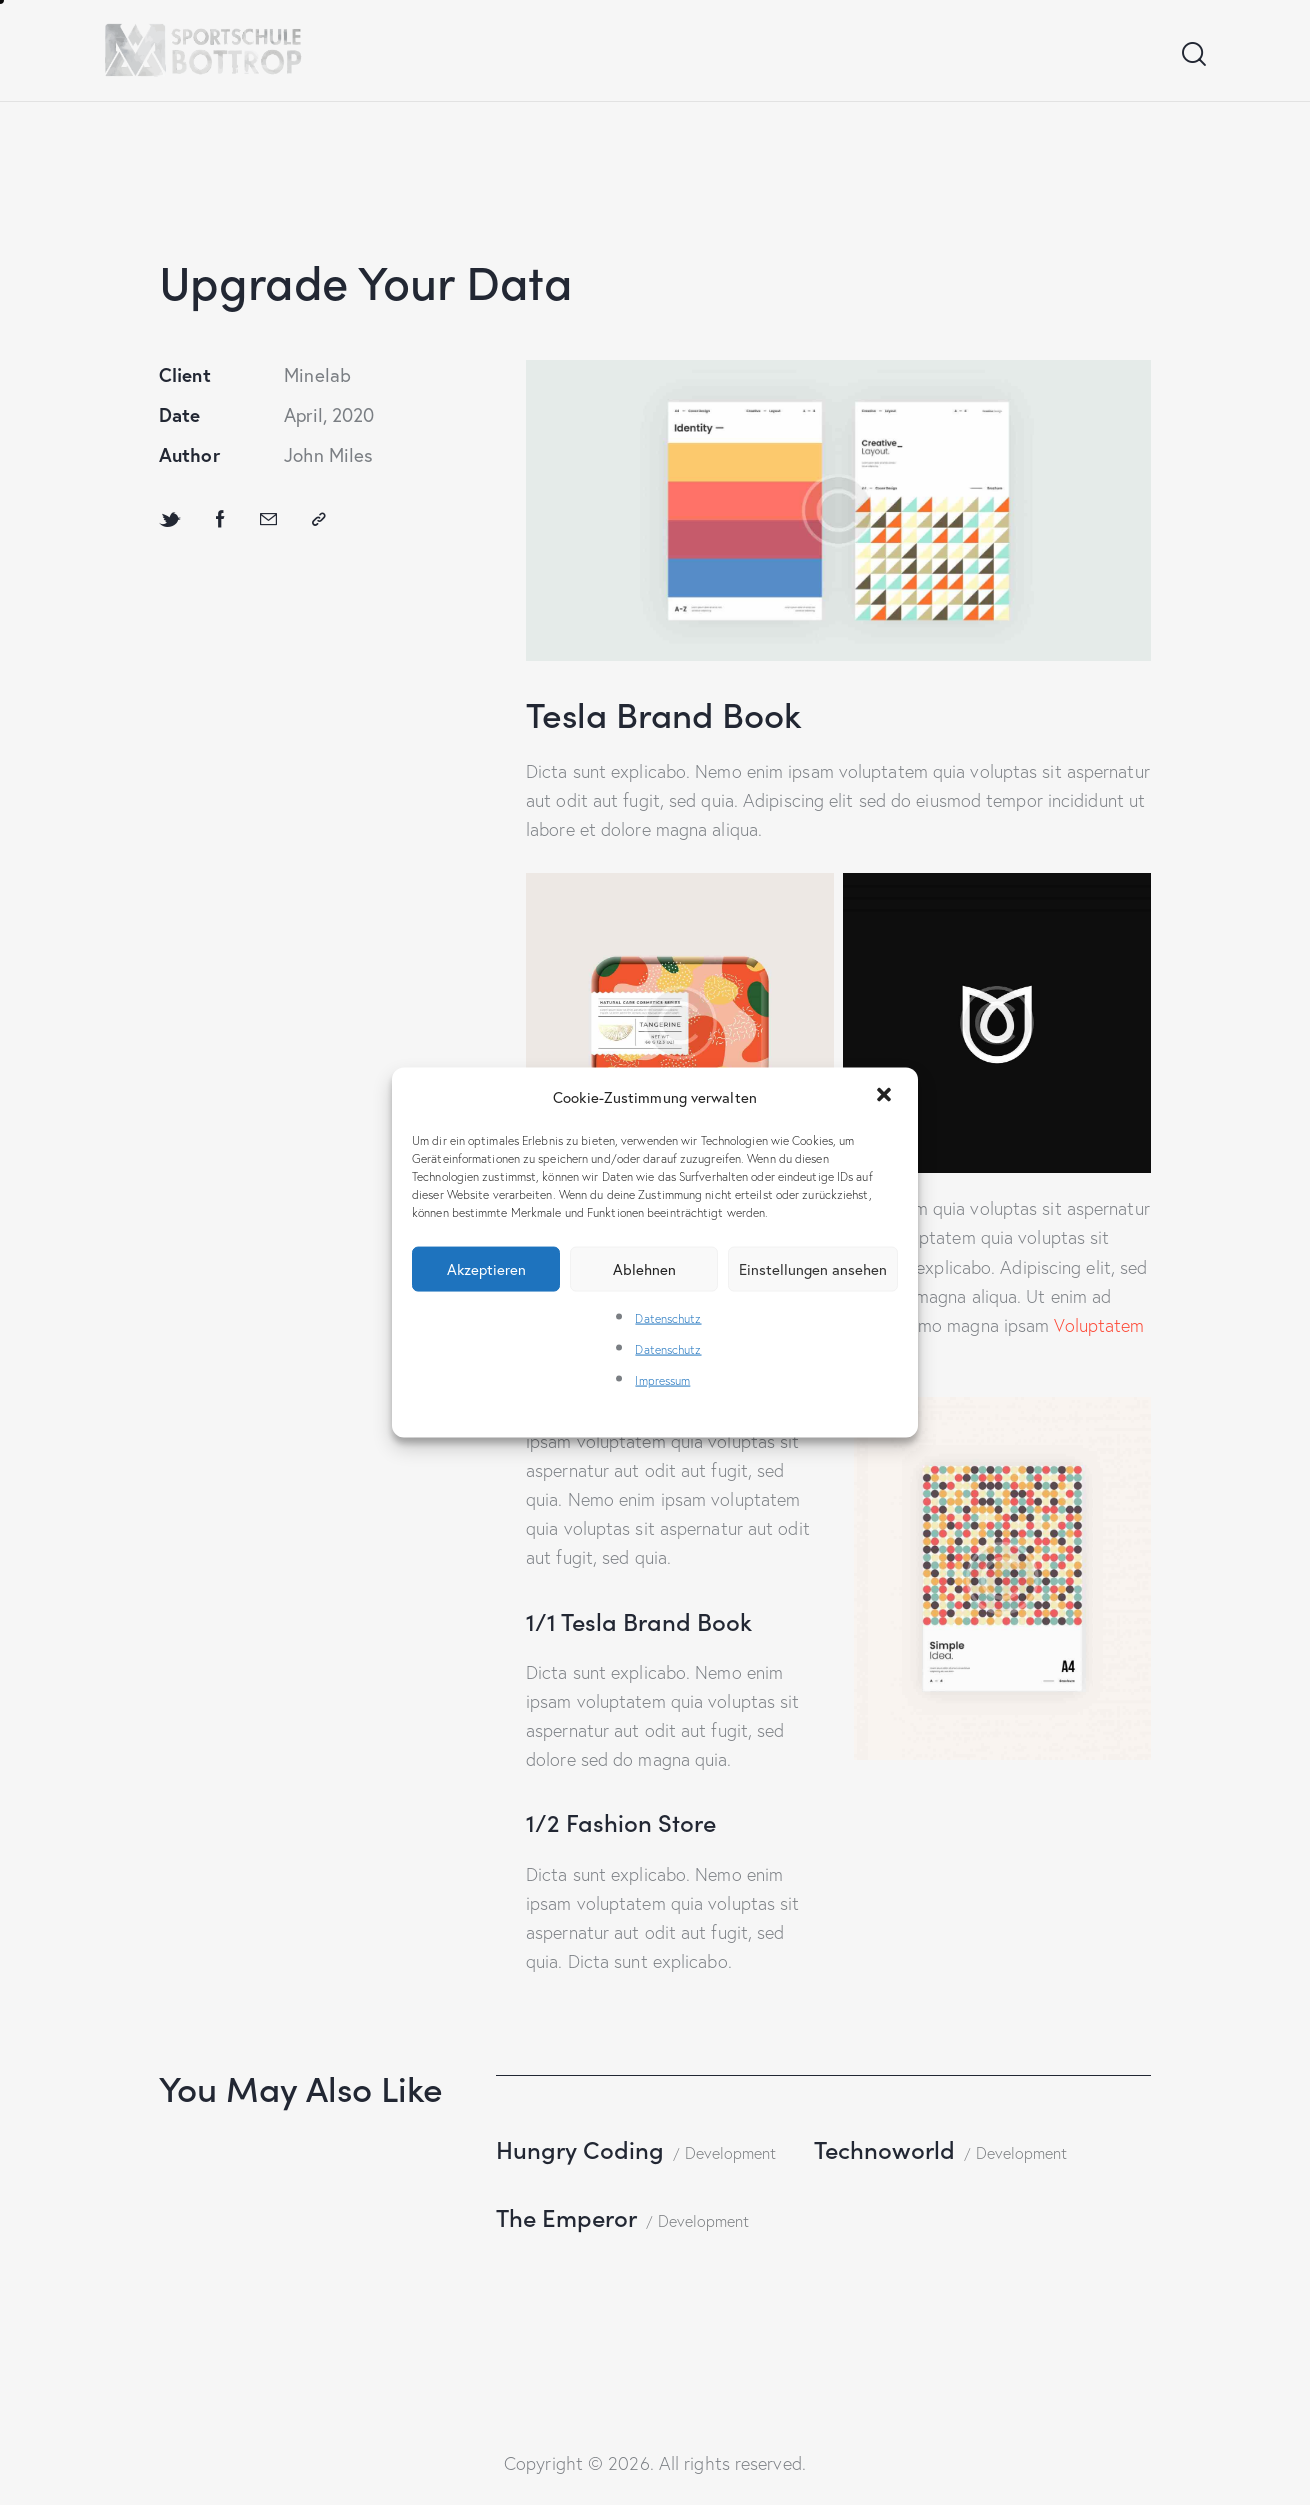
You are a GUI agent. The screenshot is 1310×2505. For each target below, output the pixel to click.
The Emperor (566, 2216)
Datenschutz (668, 1317)
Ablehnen (644, 1269)
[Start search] (1192, 54)
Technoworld (884, 2148)
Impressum (662, 1380)
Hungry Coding (580, 2148)
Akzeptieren (486, 1269)
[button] (886, 1097)
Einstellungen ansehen (813, 1269)
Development (730, 2153)
